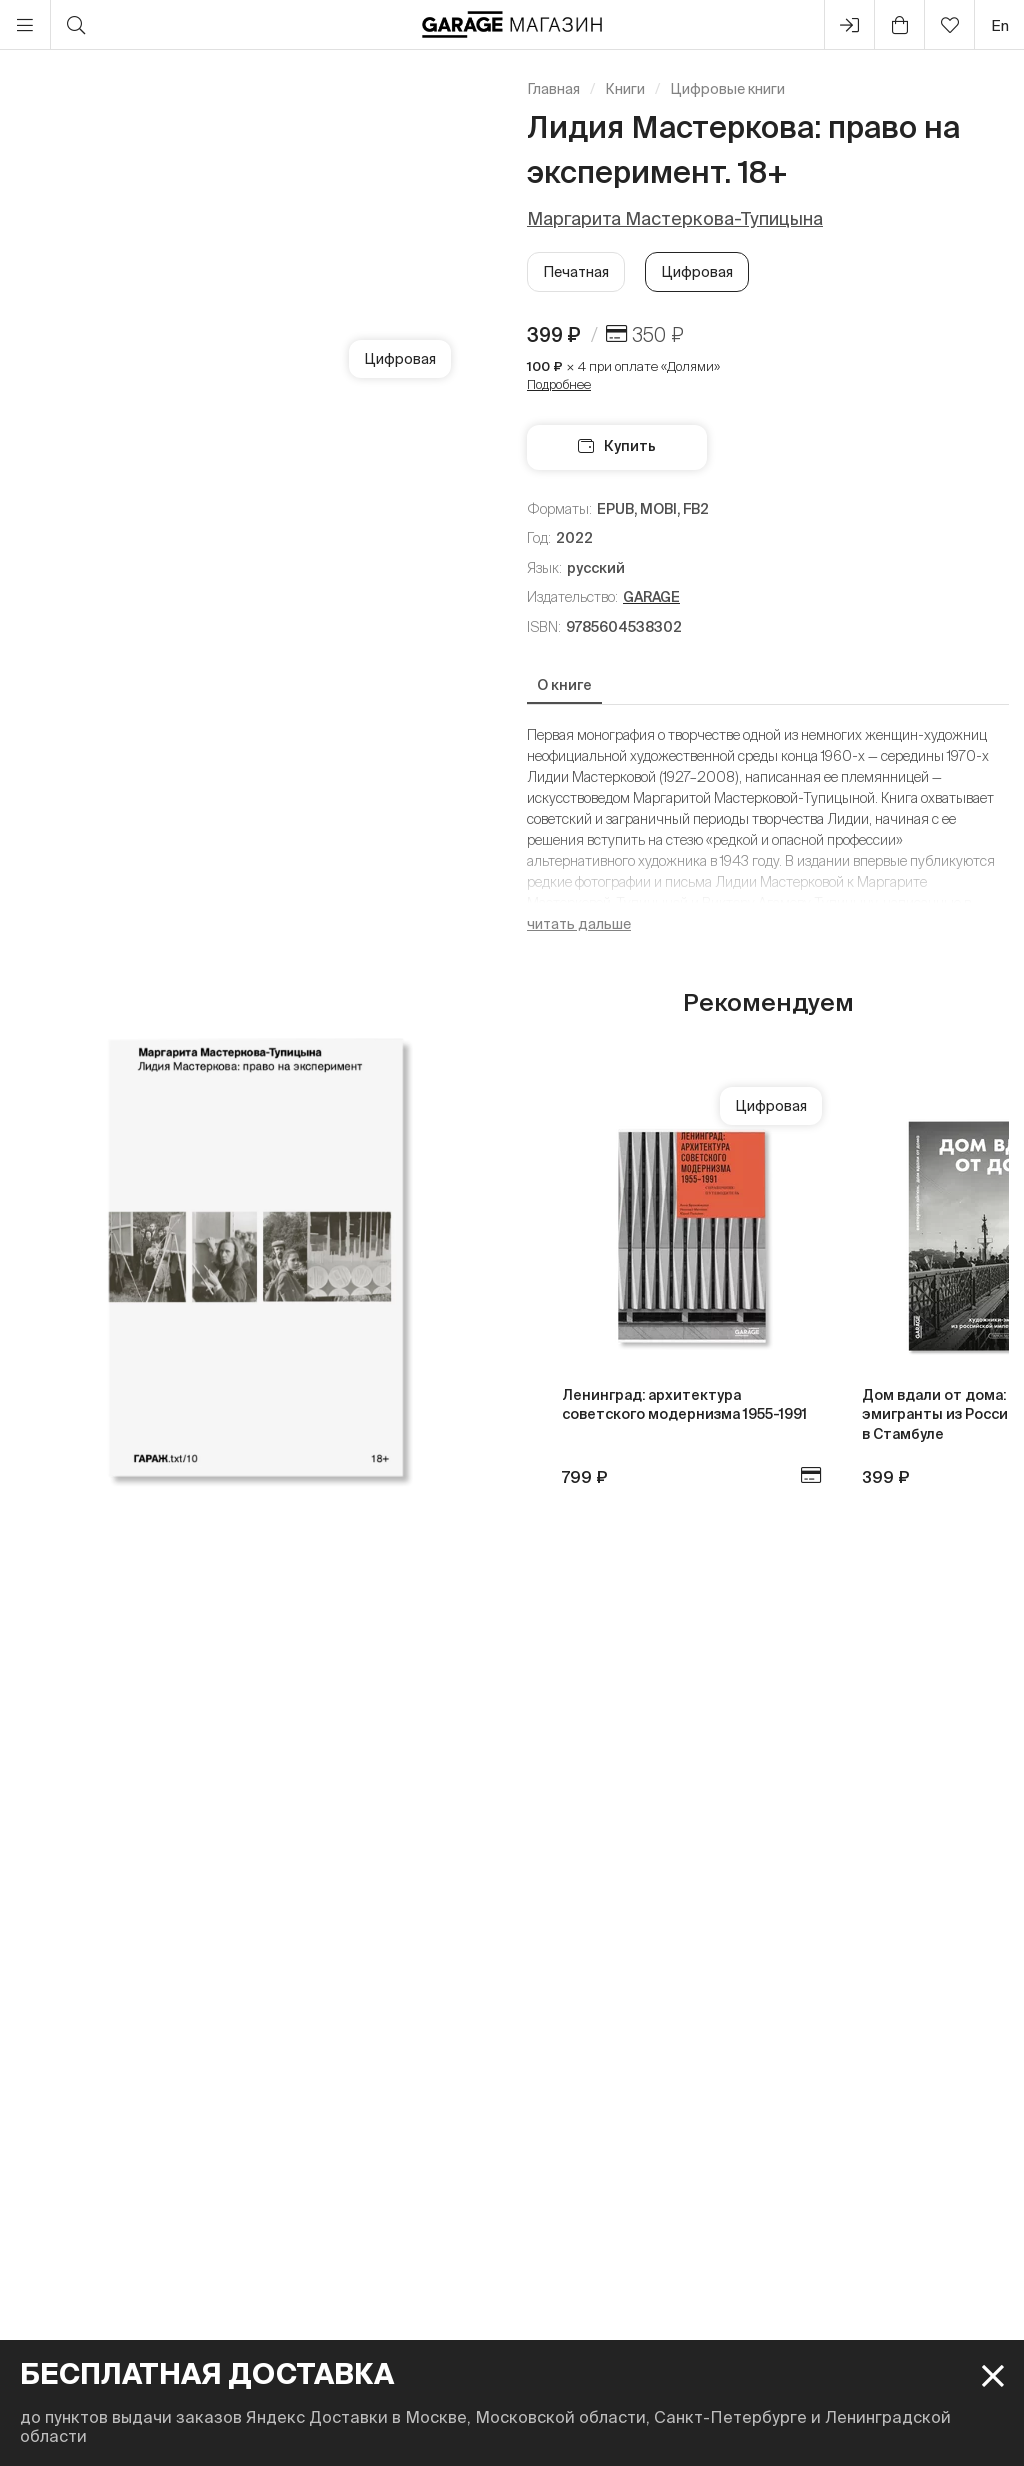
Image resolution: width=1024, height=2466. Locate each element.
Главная (553, 89)
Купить (617, 446)
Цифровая (697, 272)
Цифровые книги (727, 89)
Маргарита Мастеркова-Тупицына (675, 218)
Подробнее (559, 384)
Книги (625, 89)
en (1000, 25)
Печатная (576, 272)
